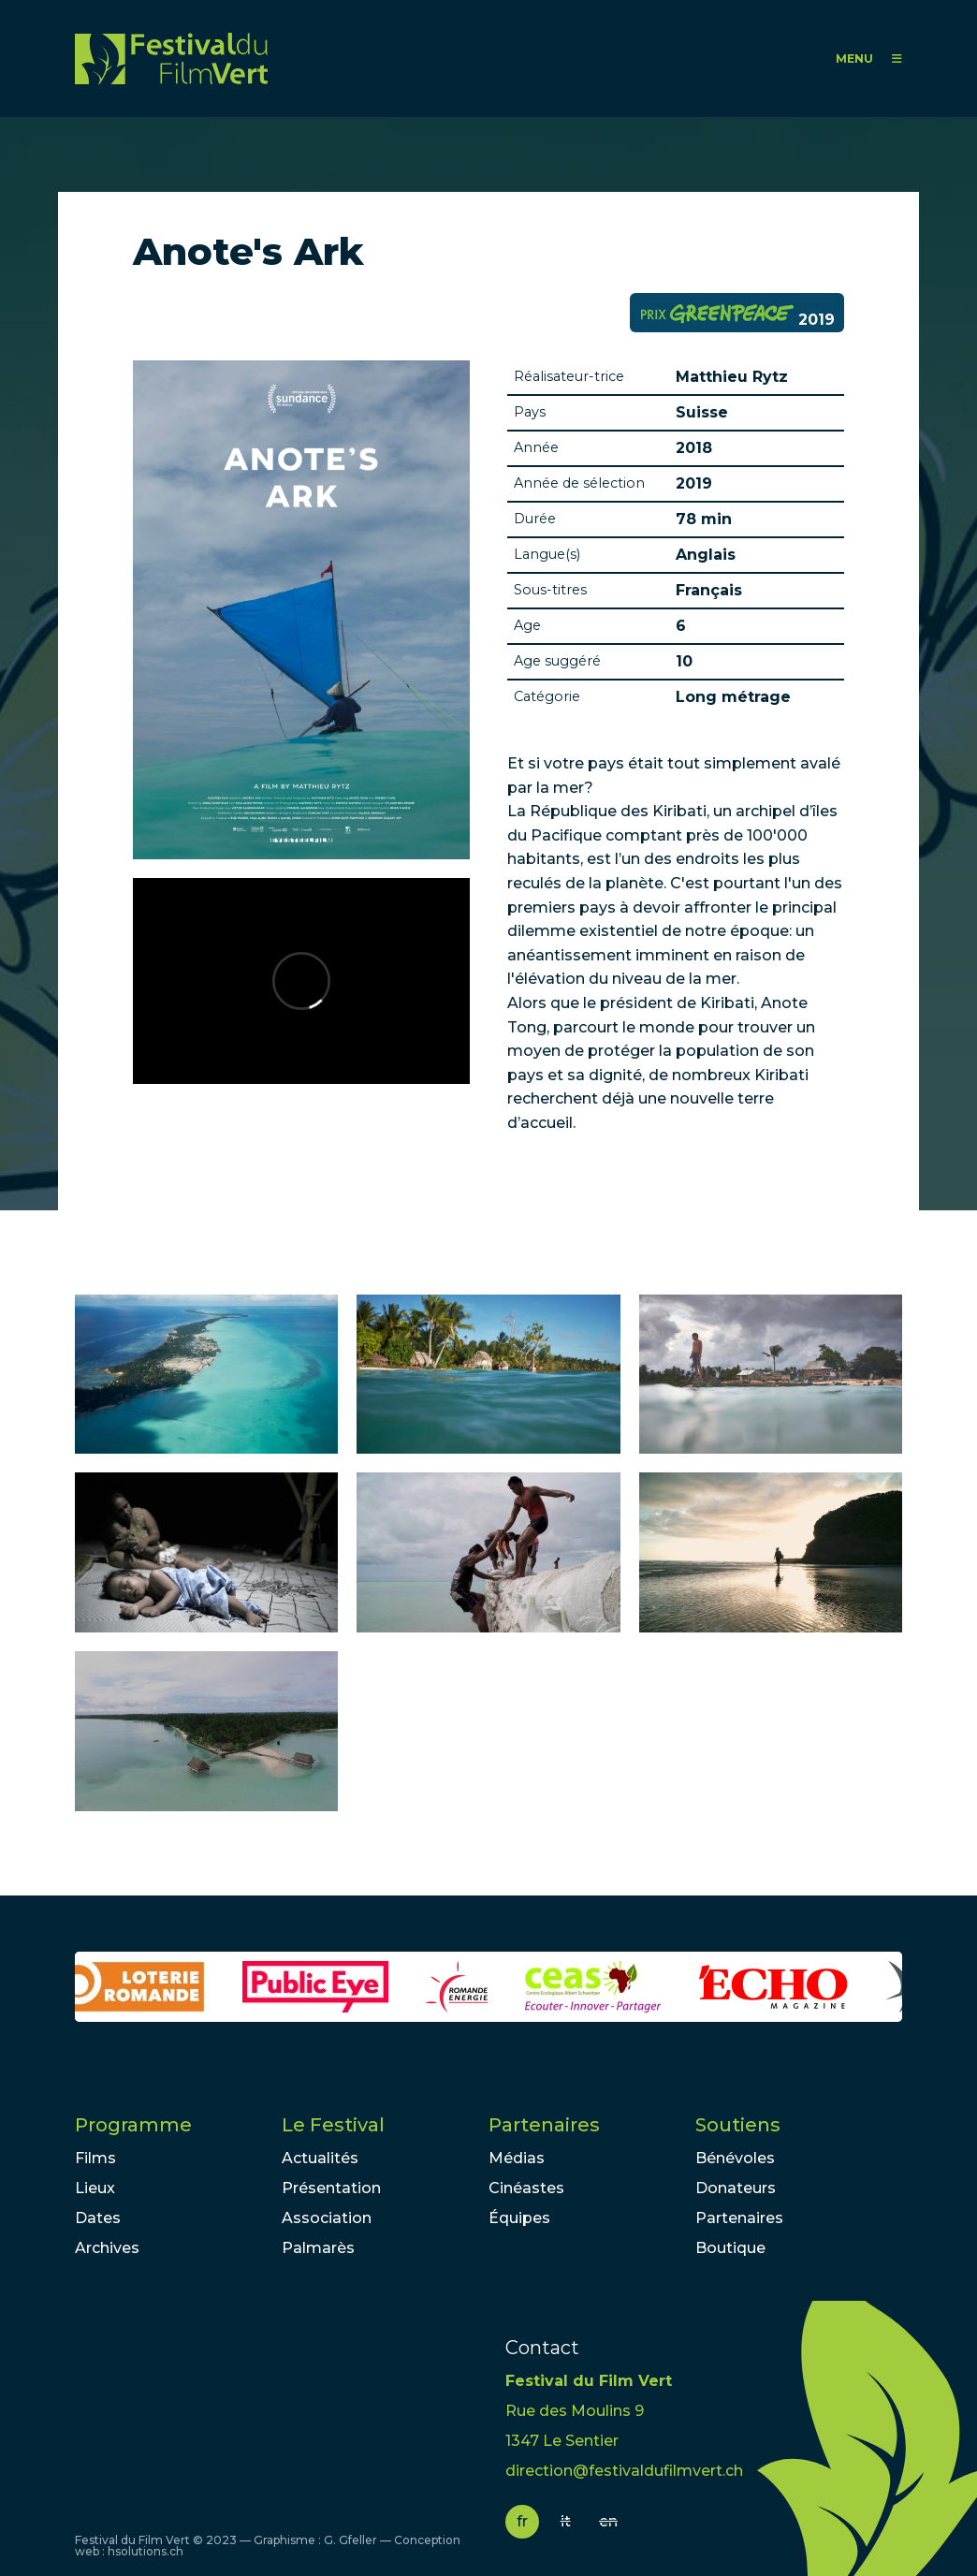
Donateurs (735, 2188)
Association (327, 2218)
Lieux (95, 2188)
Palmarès (318, 2248)
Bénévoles (735, 2158)
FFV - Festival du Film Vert (171, 58)
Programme (133, 2125)
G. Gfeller (350, 2540)
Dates (98, 2218)
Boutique (730, 2248)
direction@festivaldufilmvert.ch (624, 2471)
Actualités (320, 2158)
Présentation (331, 2188)
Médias (516, 2158)
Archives (107, 2248)
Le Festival (333, 2125)
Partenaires (544, 2125)
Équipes (519, 2218)
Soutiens (737, 2125)
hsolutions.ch (145, 2551)
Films (95, 2158)
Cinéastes (526, 2188)
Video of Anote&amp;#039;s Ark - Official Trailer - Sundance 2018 (301, 981)
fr (522, 2521)
